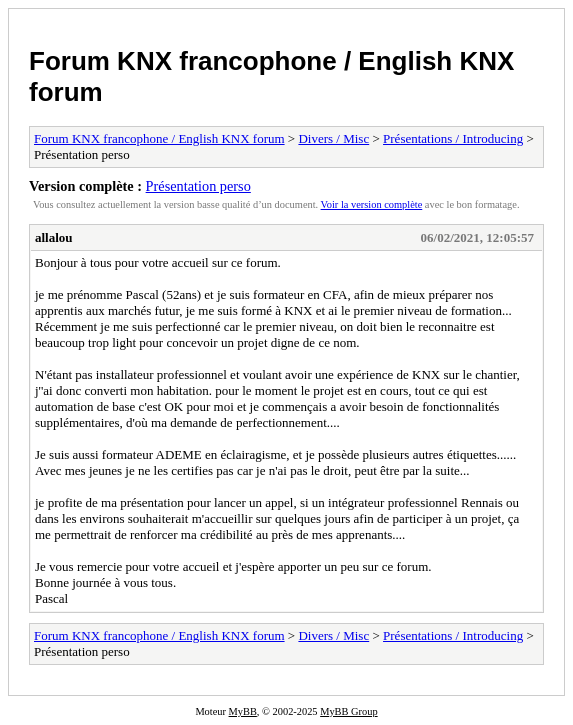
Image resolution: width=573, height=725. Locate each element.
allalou (54, 237)
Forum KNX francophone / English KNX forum (159, 138)
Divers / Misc (333, 138)
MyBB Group (348, 711)
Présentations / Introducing (453, 138)
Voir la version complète (372, 204)
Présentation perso (198, 186)
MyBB (243, 711)
